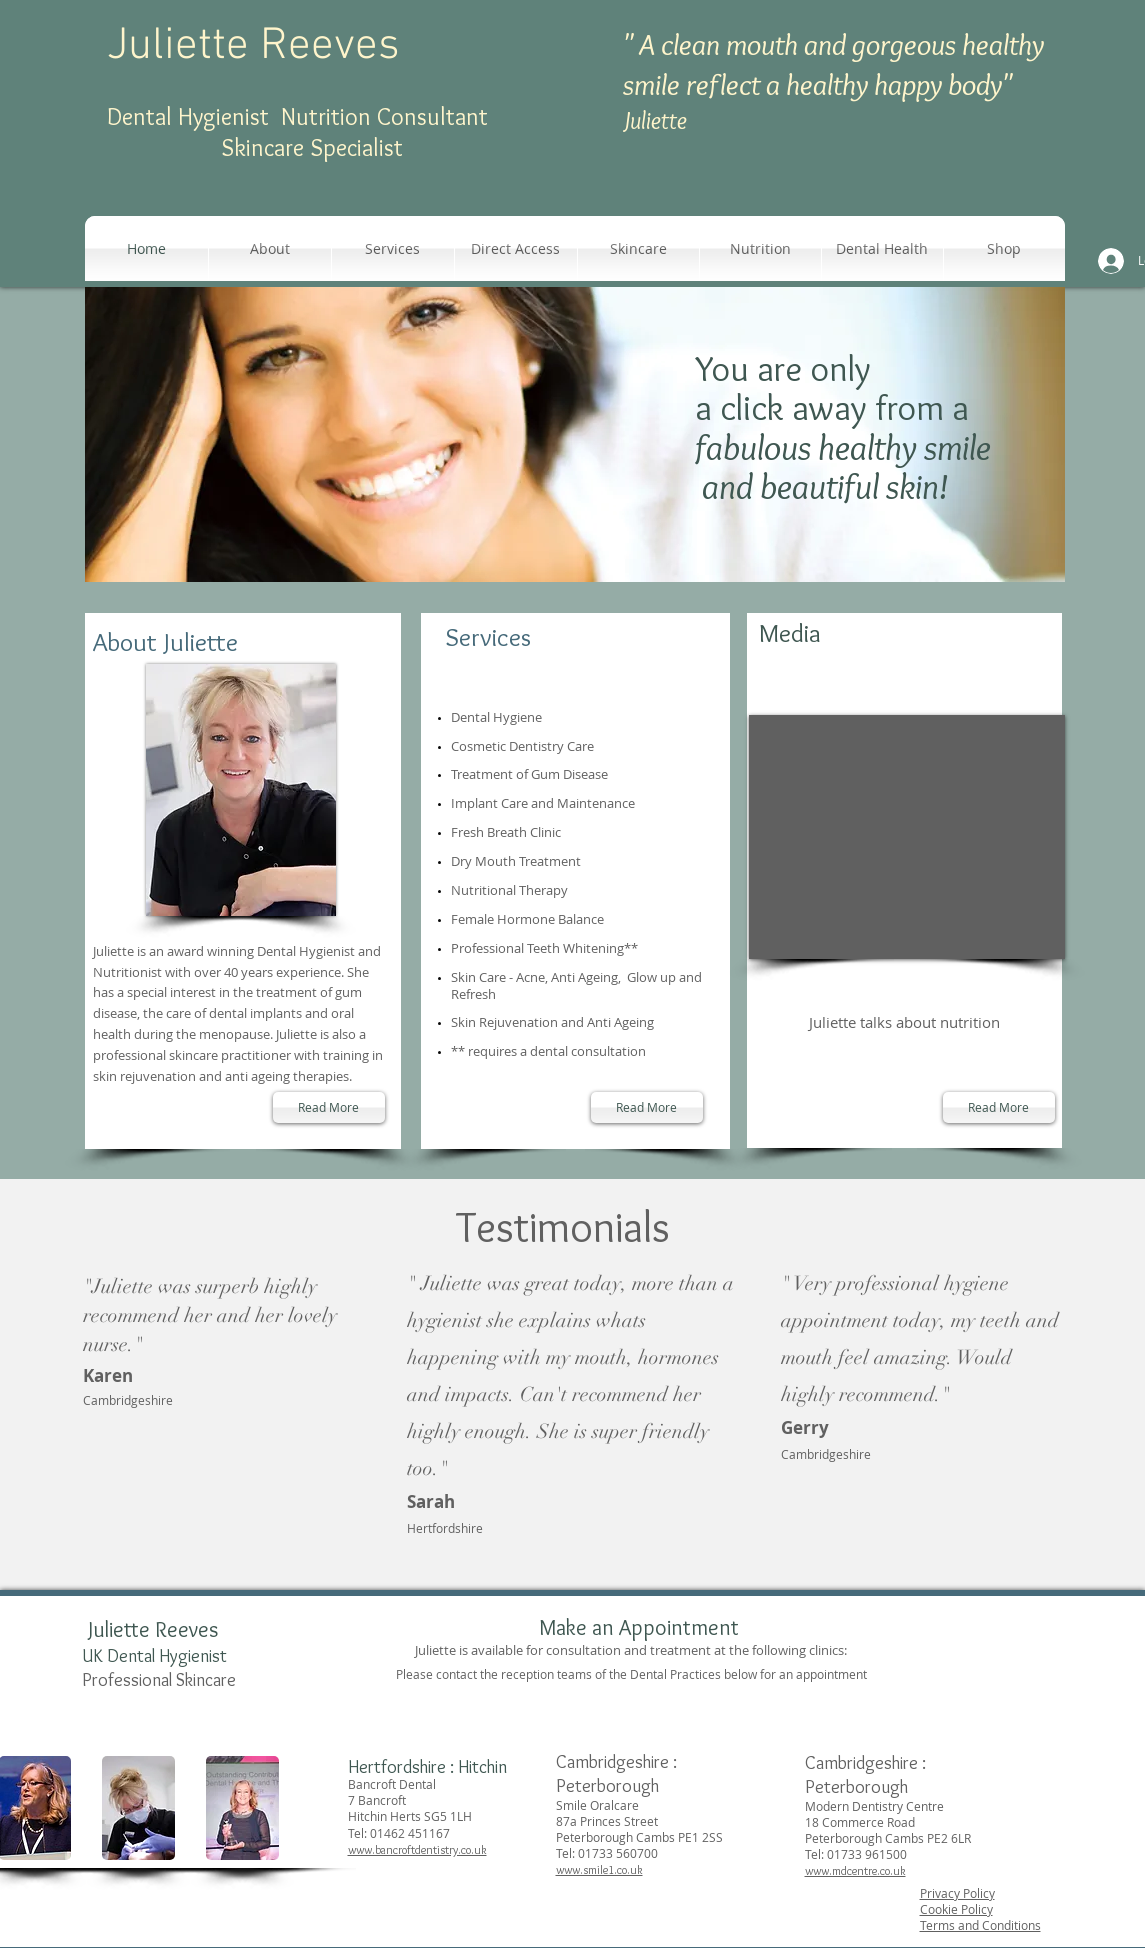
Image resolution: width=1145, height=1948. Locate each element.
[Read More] (329, 1107)
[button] (638, 248)
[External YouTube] (907, 837)
